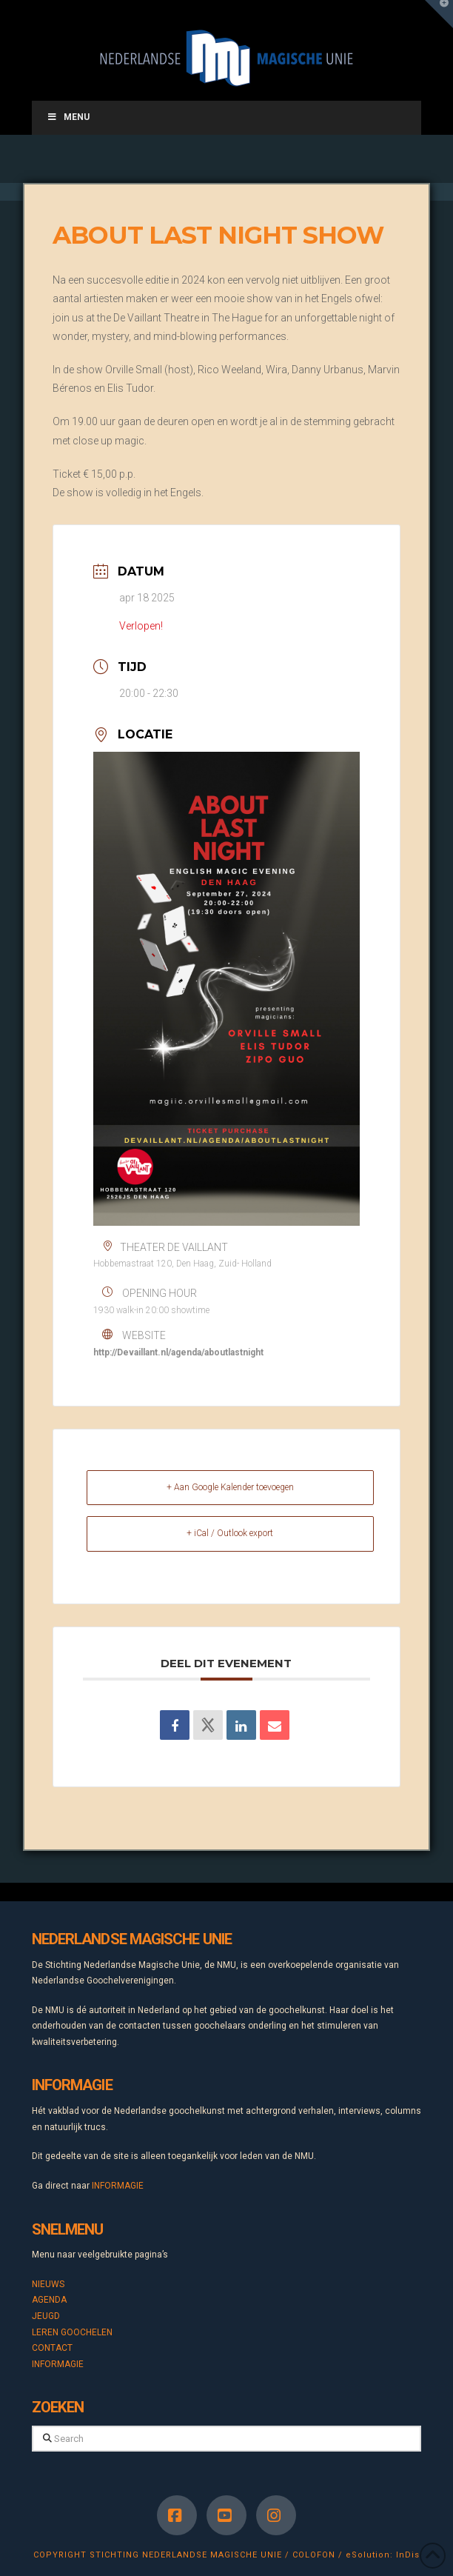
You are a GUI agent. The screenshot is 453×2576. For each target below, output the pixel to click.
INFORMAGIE (118, 2185)
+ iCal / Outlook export (230, 1533)
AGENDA (49, 2300)
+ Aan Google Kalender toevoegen (230, 1487)
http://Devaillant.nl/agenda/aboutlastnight (178, 1352)
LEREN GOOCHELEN (72, 2332)
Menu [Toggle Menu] (68, 117)
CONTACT (52, 2348)
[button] (439, 14)
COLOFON (313, 2555)
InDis (408, 2555)
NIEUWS (48, 2284)
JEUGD (46, 2316)
